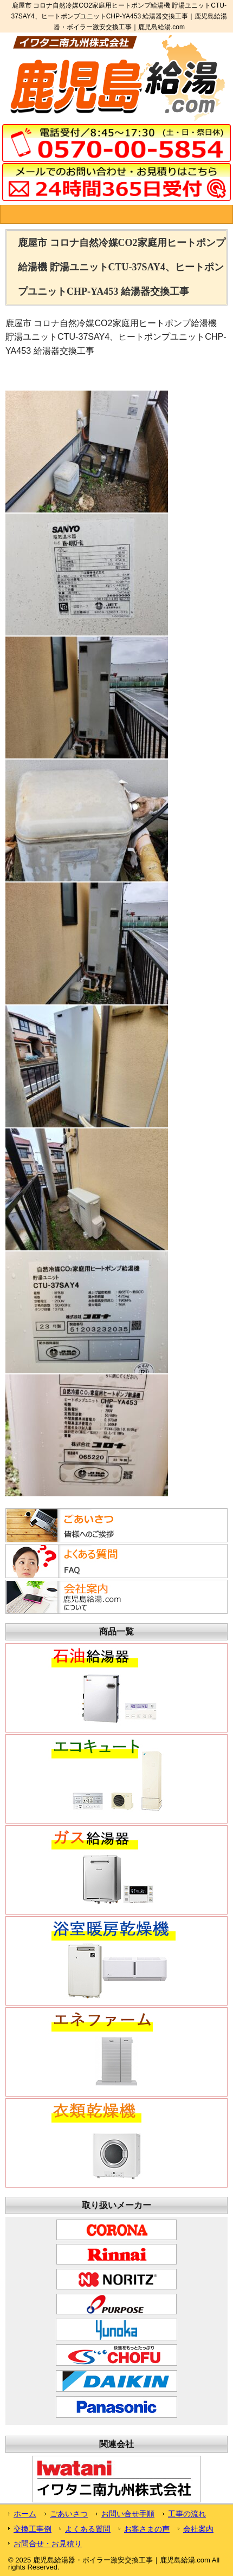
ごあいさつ (69, 2513)
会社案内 (198, 2529)
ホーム (25, 2513)
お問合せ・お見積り (48, 2543)
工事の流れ (187, 2513)
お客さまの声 (147, 2529)
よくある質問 (88, 2529)
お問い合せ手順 (127, 2513)
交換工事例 (32, 2529)
